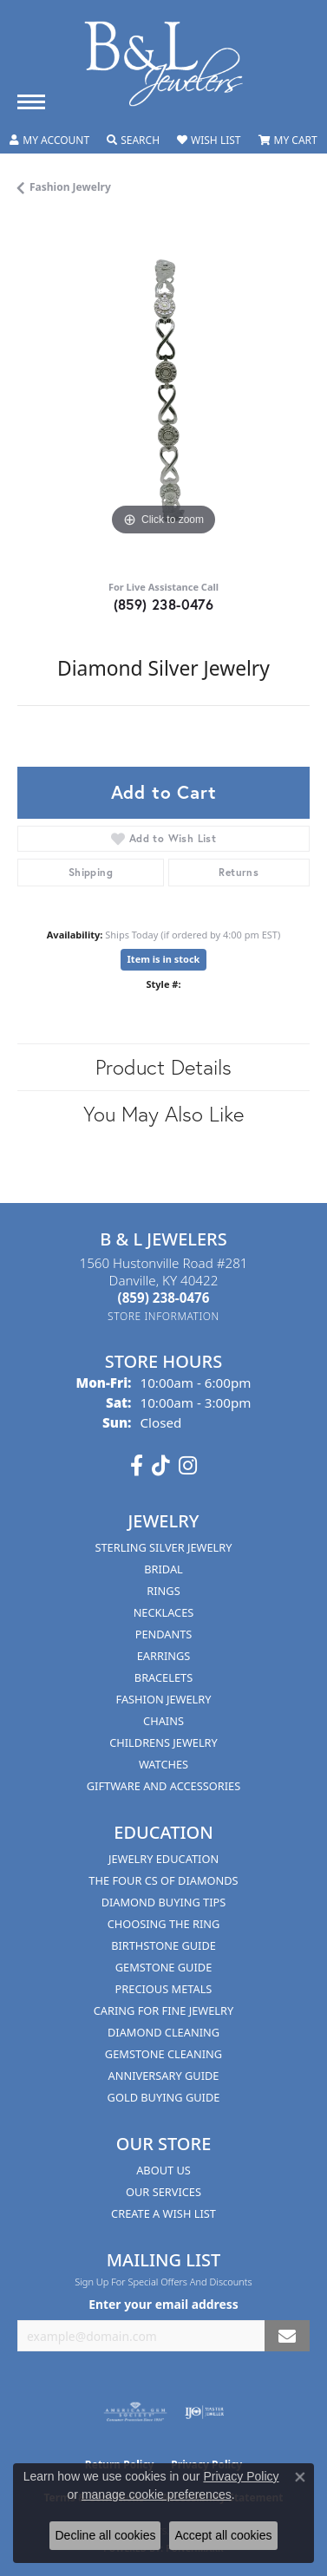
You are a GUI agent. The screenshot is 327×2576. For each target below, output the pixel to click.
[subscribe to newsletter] (287, 2336)
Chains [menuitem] (163, 1721)
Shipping (91, 872)
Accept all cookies (222, 2535)
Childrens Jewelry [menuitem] (163, 1742)
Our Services (163, 2192)
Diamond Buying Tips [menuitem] (163, 1902)
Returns (238, 872)
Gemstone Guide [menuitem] (164, 1967)
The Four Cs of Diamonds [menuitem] (163, 1880)
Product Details (163, 1067)
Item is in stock (164, 958)
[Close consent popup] (300, 2477)
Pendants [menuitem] (164, 1634)
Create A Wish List (163, 2213)
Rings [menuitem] (163, 1591)
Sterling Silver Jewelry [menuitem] (163, 1547)
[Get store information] (163, 1316)
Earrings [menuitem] (164, 1656)
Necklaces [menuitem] (164, 1612)
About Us (163, 2170)
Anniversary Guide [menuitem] (163, 2075)
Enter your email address (163, 2304)
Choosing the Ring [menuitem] (164, 1924)
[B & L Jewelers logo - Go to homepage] (164, 63)
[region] (163, 394)
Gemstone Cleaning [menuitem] (163, 2054)
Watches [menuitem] (163, 1764)
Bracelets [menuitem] (163, 1677)
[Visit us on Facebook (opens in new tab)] (136, 1465)
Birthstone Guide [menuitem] (163, 1945)
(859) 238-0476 (164, 604)
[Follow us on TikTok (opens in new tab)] (161, 1465)
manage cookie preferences (157, 2494)
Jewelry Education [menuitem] (163, 1859)
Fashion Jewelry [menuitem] (164, 1699)
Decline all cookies (105, 2535)
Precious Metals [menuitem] (164, 1989)
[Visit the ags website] (135, 2412)
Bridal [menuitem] (163, 1569)
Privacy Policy (240, 2476)
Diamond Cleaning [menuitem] (163, 2032)
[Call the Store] (164, 1297)
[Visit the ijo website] (204, 2412)
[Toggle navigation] (31, 102)
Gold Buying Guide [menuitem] (164, 2097)
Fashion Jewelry (70, 187)
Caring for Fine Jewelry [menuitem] (164, 2010)
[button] (49, 140)
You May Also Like (163, 1114)
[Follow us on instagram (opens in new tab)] (188, 1465)
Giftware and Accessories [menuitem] (163, 1786)
